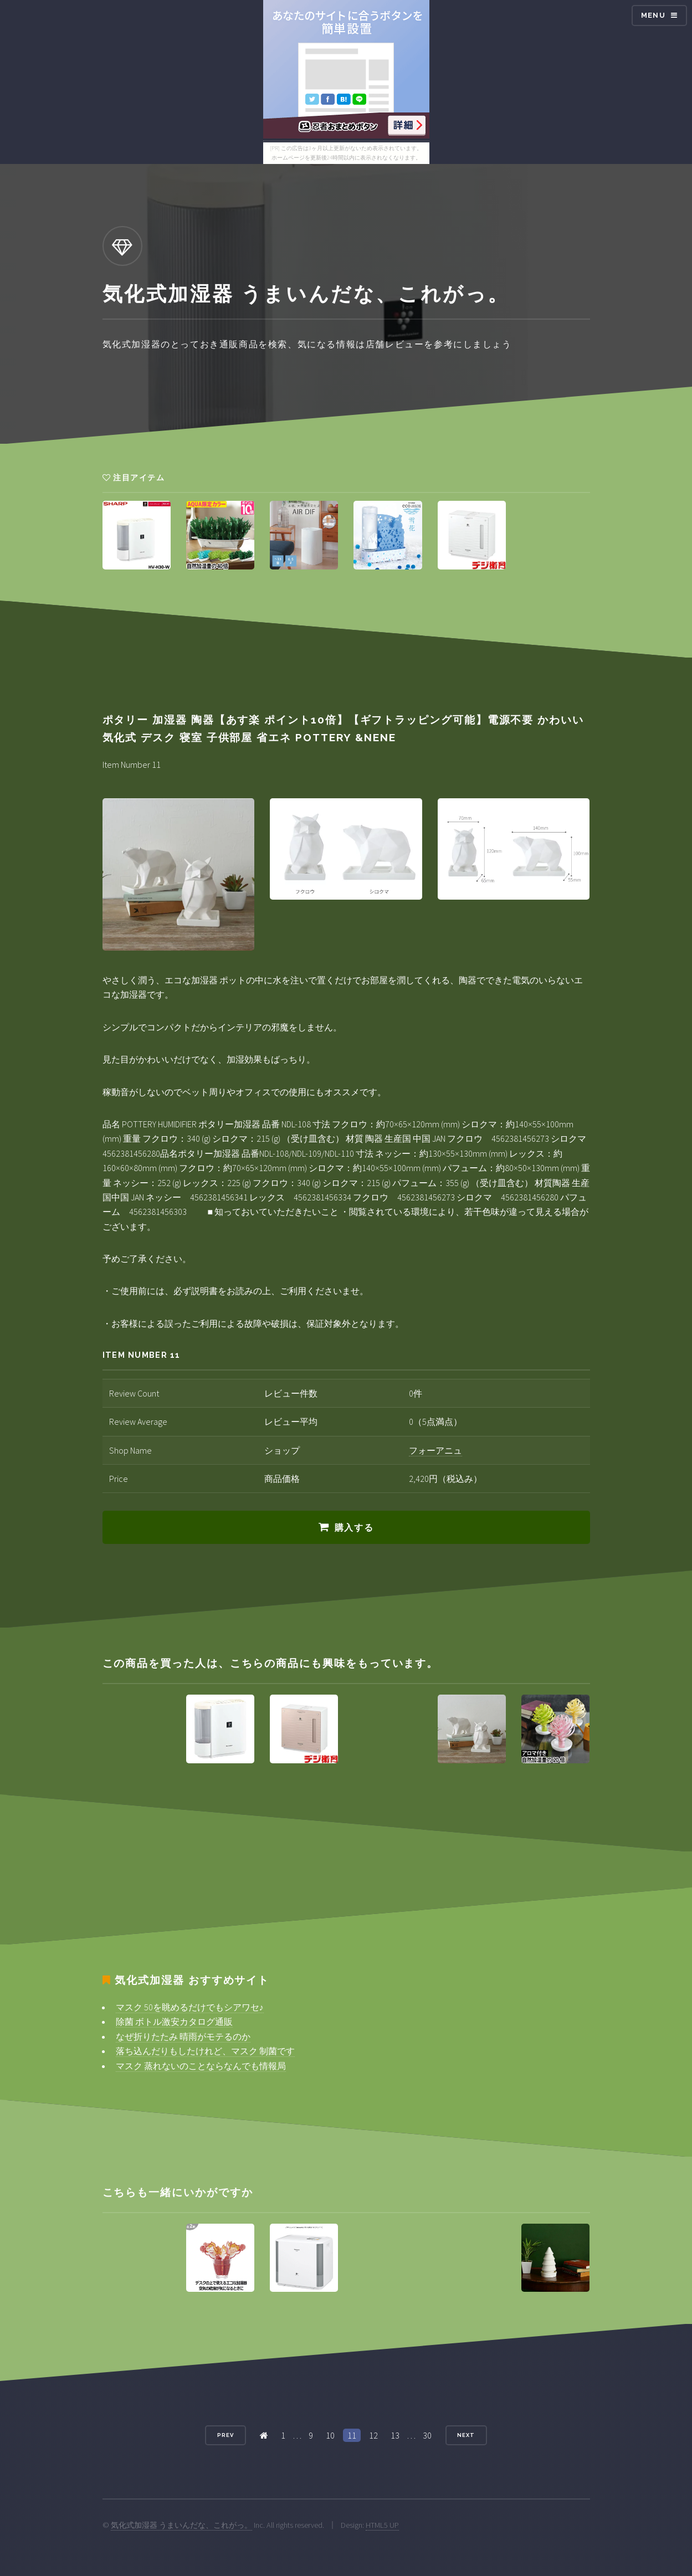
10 (330, 2435)
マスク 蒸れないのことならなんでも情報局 (201, 2065)
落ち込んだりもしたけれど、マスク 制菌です (205, 2050)
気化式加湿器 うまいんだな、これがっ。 (181, 2525)
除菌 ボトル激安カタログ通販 (174, 2021)
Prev (225, 2435)
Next (466, 2435)
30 (427, 2435)
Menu (653, 15)
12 (373, 2435)
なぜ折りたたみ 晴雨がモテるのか (183, 2036)
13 (395, 2435)
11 (351, 2435)
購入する (354, 1527)
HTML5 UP (382, 2525)
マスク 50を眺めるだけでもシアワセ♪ (190, 2007)
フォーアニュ (435, 1450)
